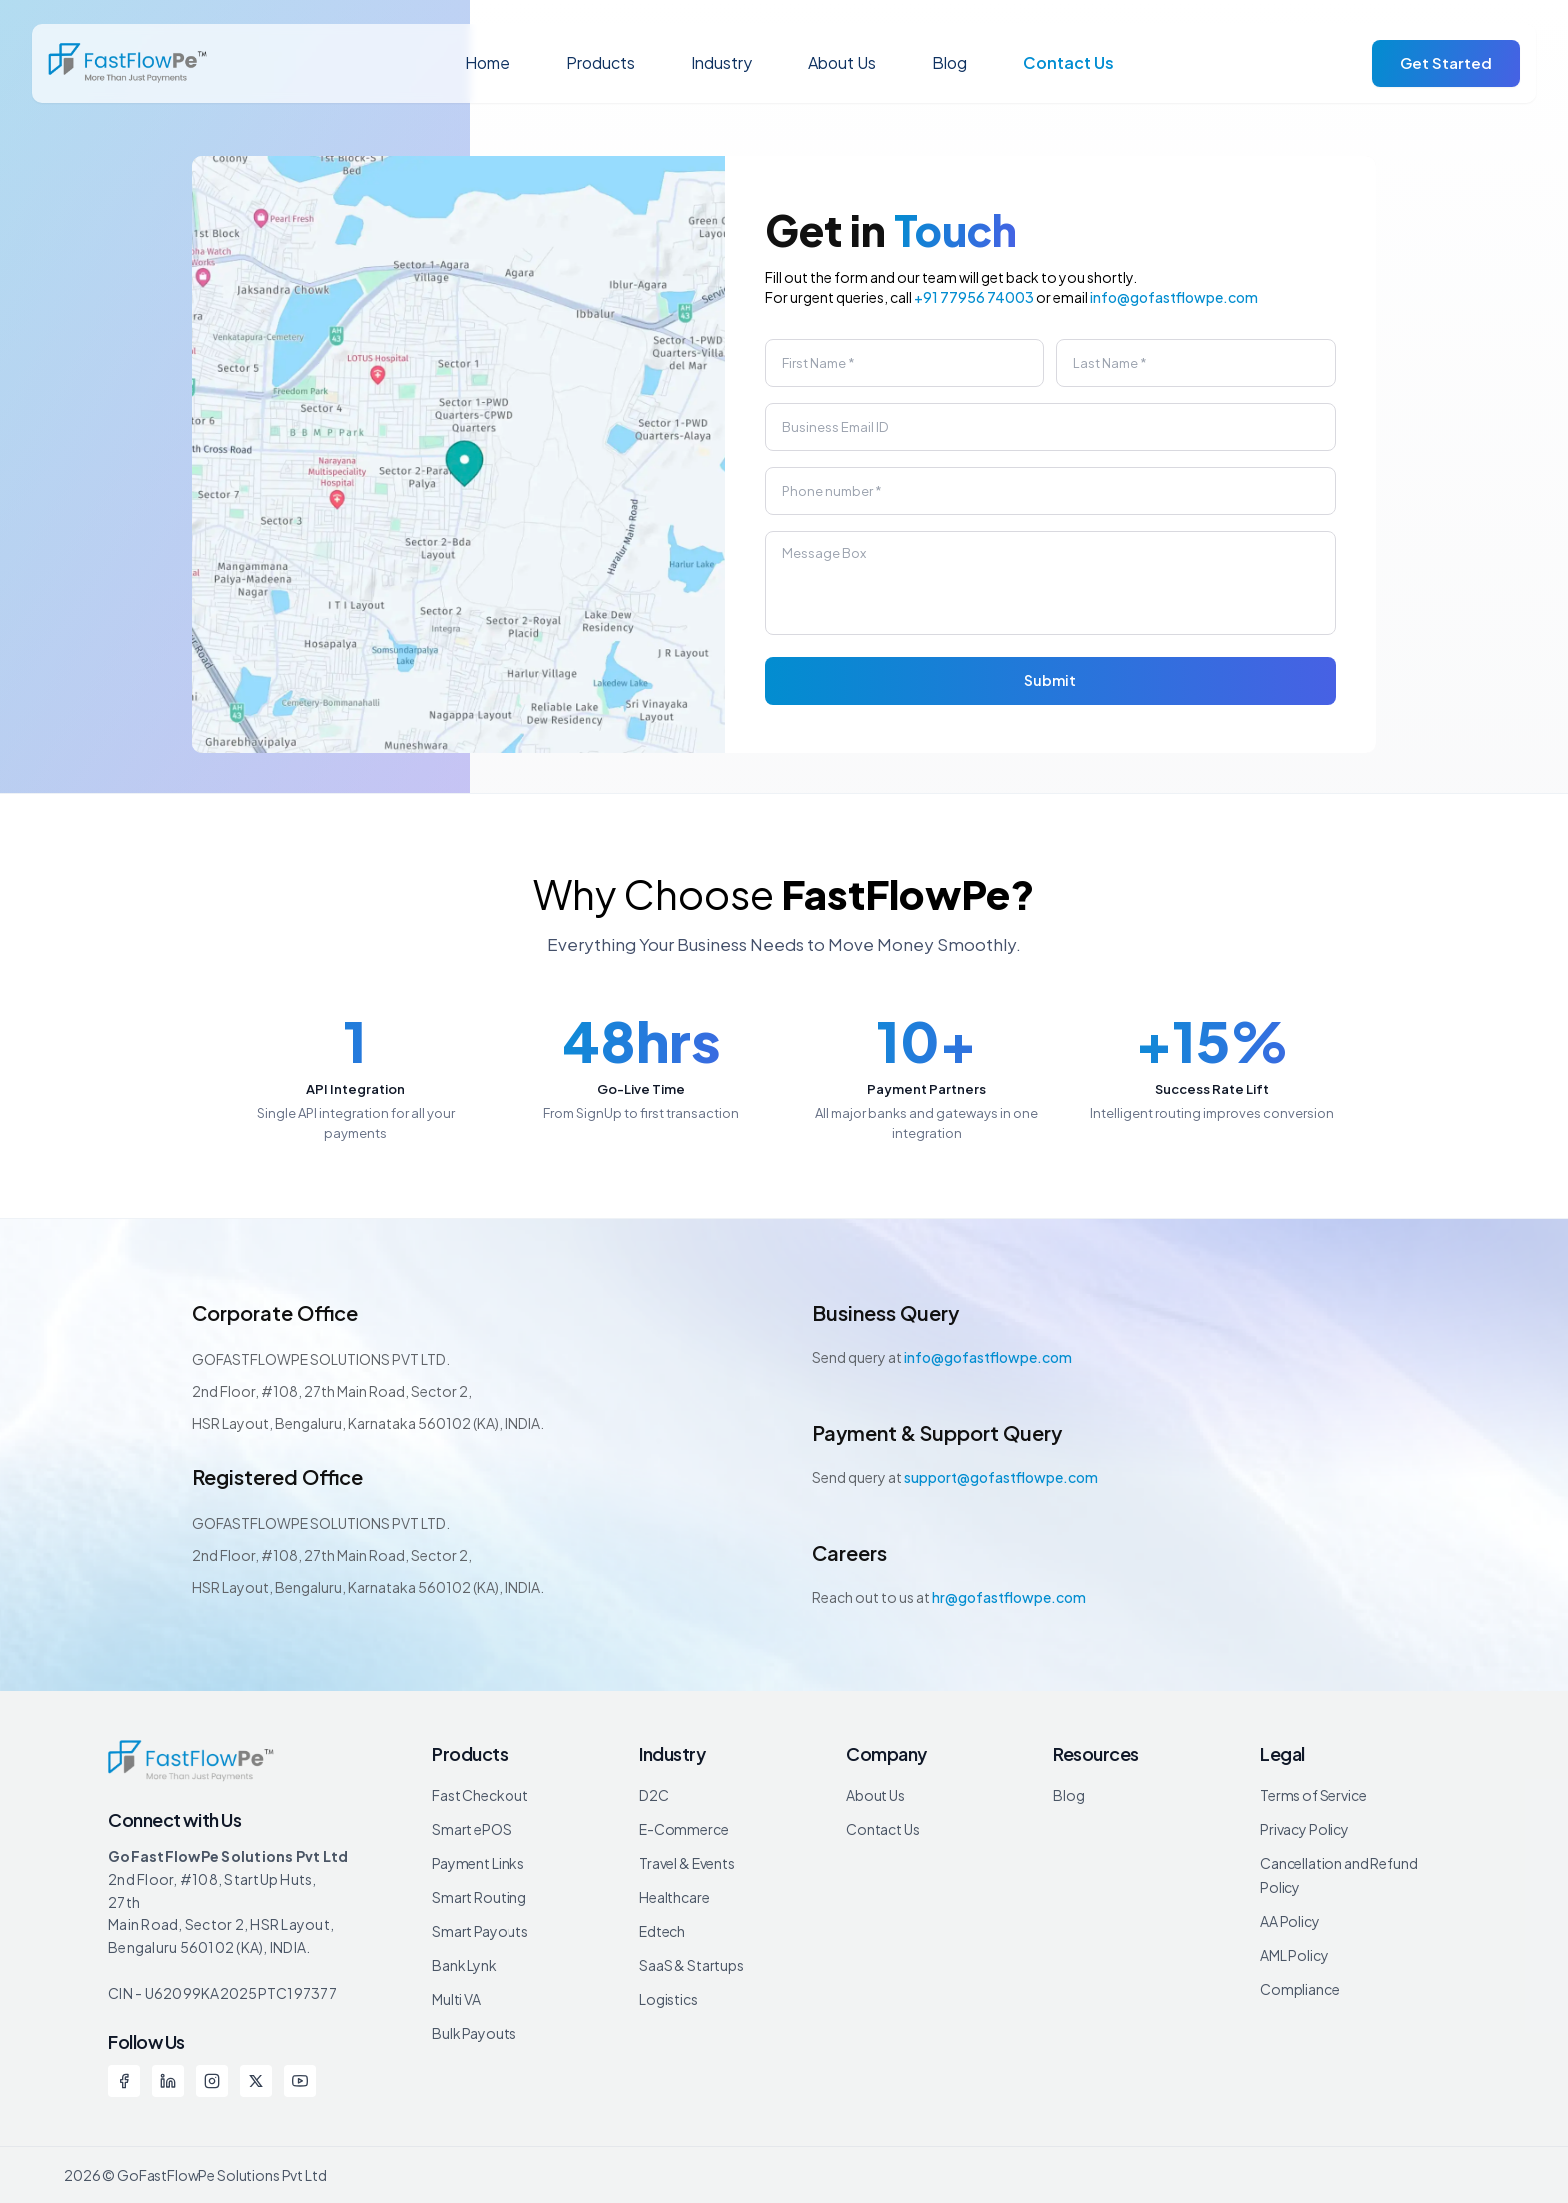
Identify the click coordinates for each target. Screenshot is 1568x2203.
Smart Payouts (480, 1931)
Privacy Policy (1304, 1829)
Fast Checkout (480, 1795)
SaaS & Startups (691, 1965)
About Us (842, 62)
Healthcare (674, 1897)
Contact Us (1068, 62)
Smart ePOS (472, 1829)
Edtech (662, 1931)
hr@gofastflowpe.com (1009, 1597)
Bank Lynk (464, 1965)
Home (487, 62)
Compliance (1300, 1989)
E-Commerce (684, 1829)
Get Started (1446, 62)
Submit (1050, 680)
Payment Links (478, 1863)
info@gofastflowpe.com (1174, 297)
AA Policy (1290, 1921)
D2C (654, 1795)
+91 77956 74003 (974, 297)
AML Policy (1294, 1955)
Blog (949, 62)
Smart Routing (479, 1897)
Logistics (668, 1999)
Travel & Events (687, 1863)
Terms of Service (1313, 1795)
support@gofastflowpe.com (1001, 1477)
